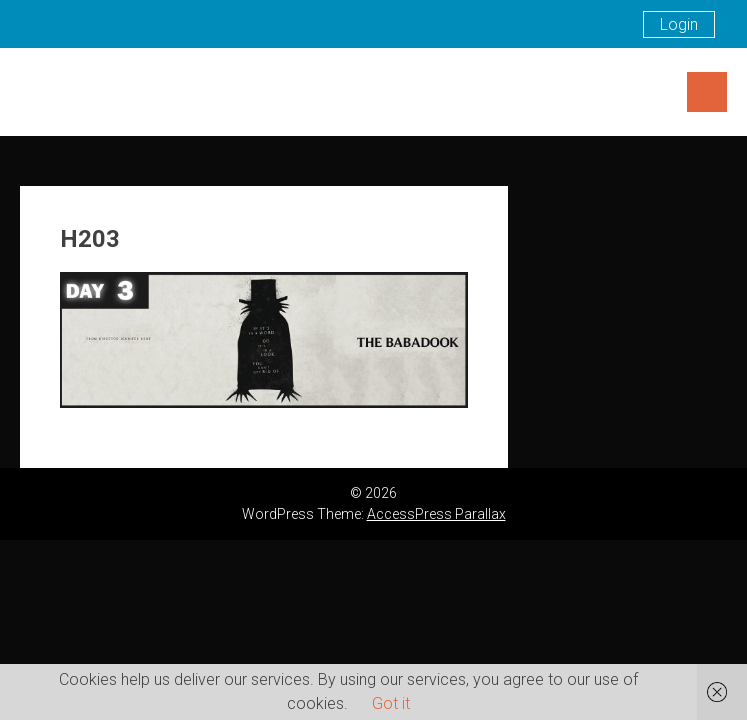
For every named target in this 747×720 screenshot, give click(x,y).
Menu (707, 92)
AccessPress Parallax (436, 514)
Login (679, 24)
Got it (391, 703)
